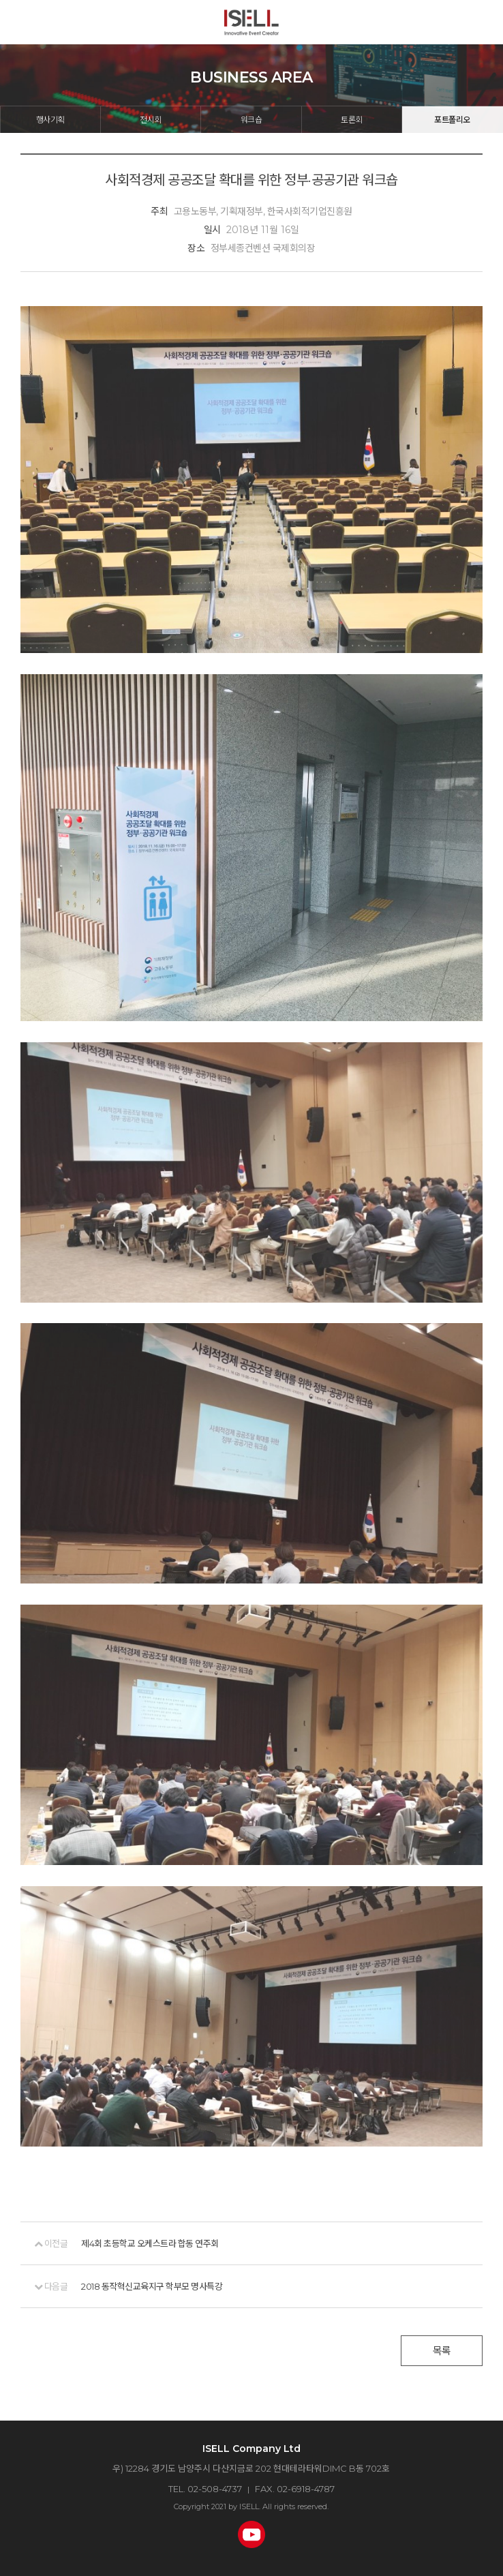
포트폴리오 (452, 120)
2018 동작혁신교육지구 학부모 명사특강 (151, 2286)
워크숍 (251, 120)
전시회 (151, 120)
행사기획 (50, 120)
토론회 (352, 120)
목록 (442, 2350)
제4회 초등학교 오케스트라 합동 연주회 (150, 2243)
